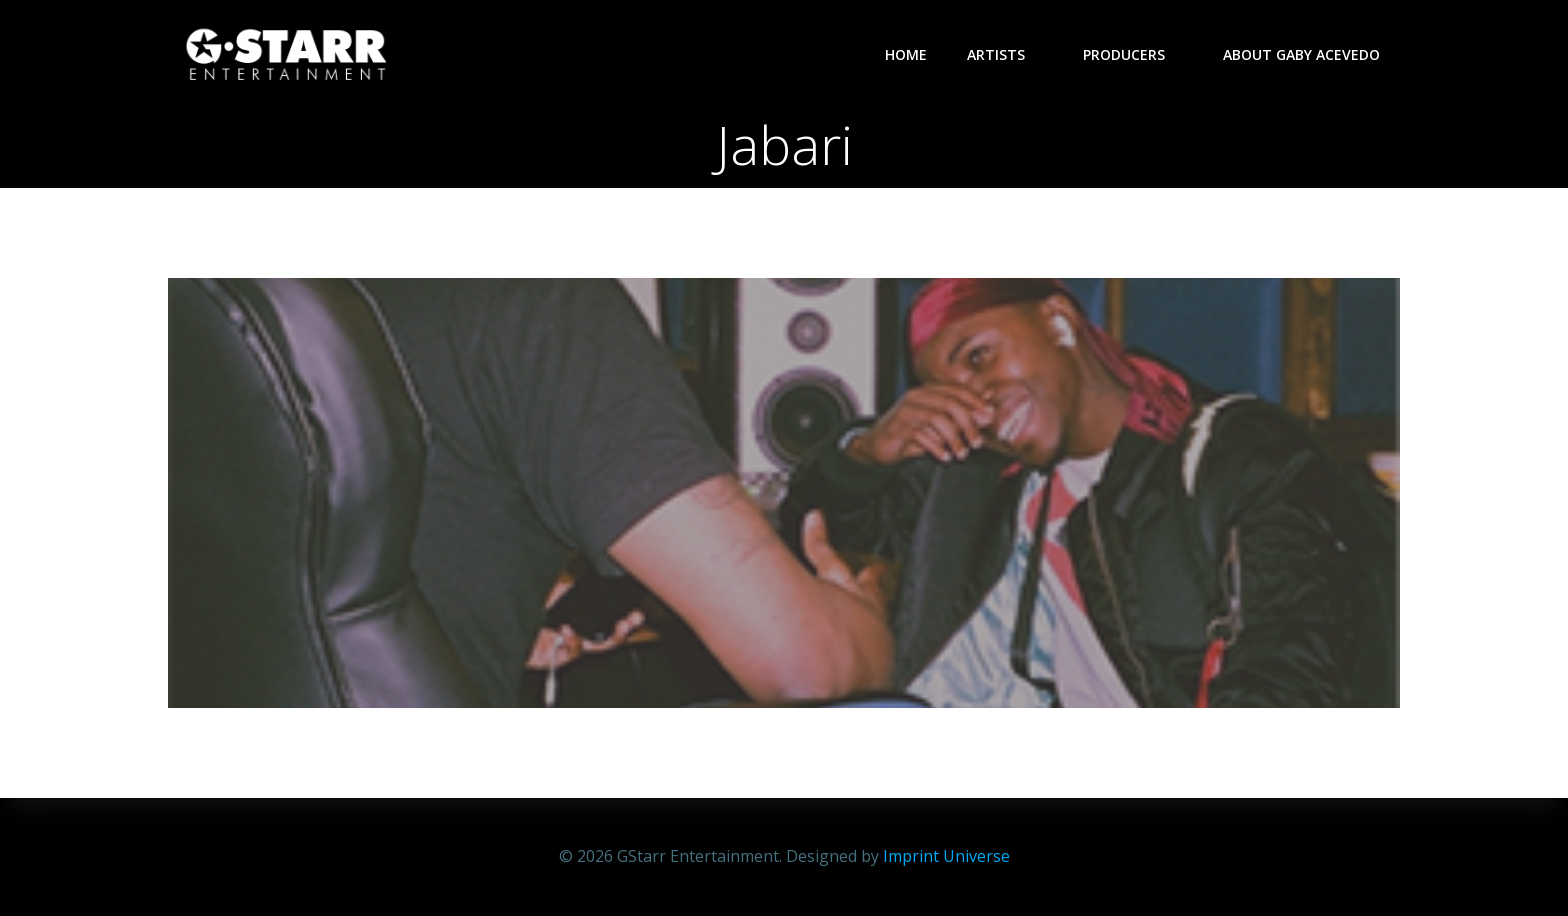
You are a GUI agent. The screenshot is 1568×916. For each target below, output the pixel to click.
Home (906, 54)
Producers (1133, 54)
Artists (1005, 54)
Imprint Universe (946, 856)
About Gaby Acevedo (1301, 54)
